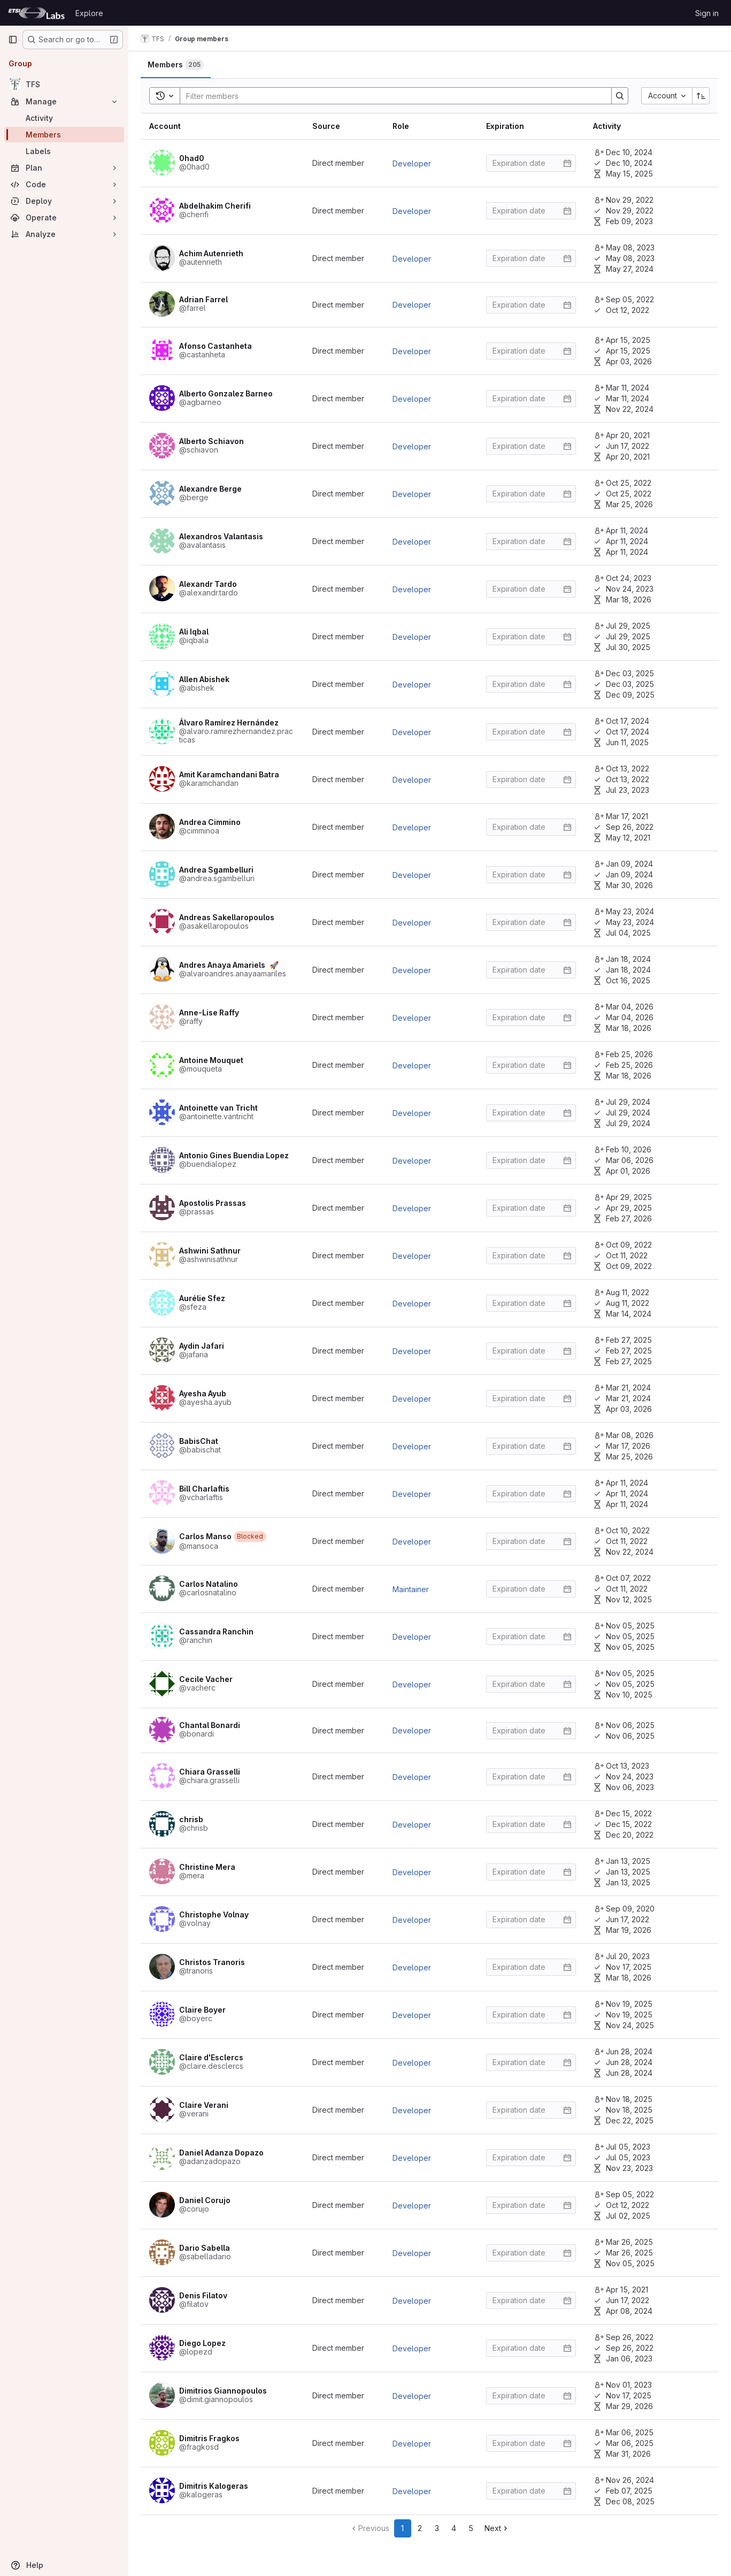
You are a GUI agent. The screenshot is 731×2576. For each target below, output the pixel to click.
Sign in (707, 13)
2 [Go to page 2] (420, 2528)
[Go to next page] (497, 2528)
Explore (89, 13)
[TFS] (64, 84)
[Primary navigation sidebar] (12, 39)
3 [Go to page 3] (437, 2528)
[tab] (176, 64)
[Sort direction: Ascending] (701, 95)
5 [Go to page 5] (471, 2528)
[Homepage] (36, 12)
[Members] (64, 134)
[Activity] (64, 118)
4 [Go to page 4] (454, 2528)
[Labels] (64, 151)
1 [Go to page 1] (403, 2528)
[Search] (391, 95)
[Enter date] (531, 163)
